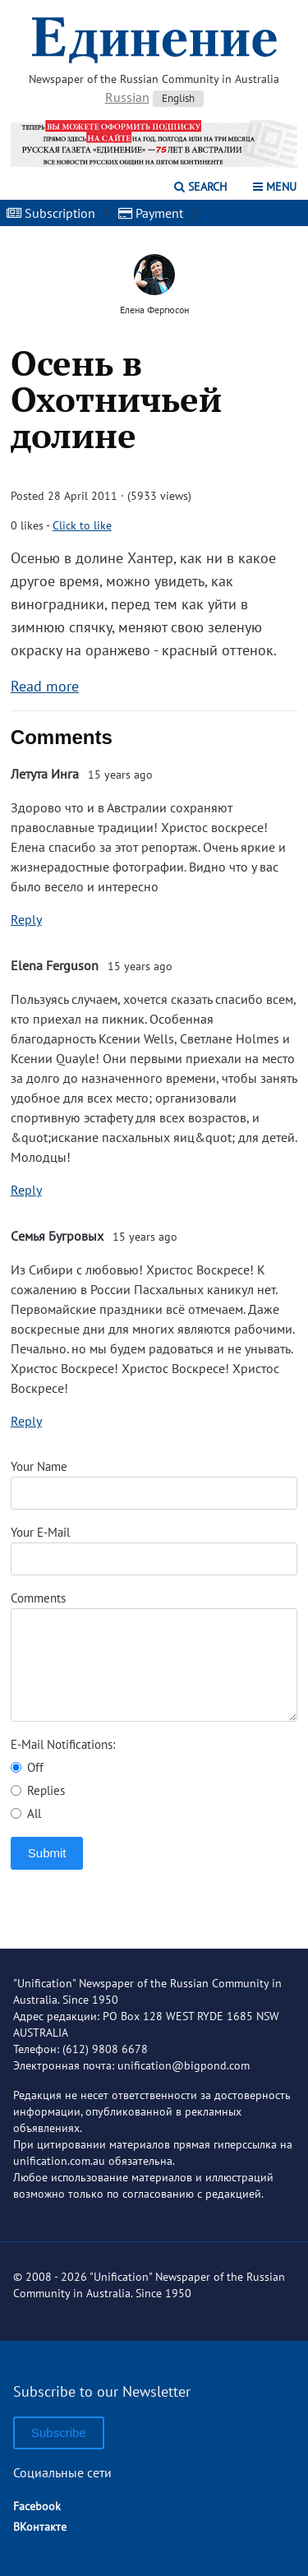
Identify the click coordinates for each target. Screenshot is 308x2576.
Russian (127, 97)
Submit (47, 1853)
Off (27, 1767)
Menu (275, 186)
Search (200, 186)
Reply (26, 919)
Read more (45, 686)
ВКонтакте (40, 2526)
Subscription (51, 213)
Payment (150, 213)
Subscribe (58, 2433)
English (178, 98)
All (26, 1813)
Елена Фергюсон (154, 309)
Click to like (82, 525)
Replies (38, 1790)
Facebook (37, 2506)
